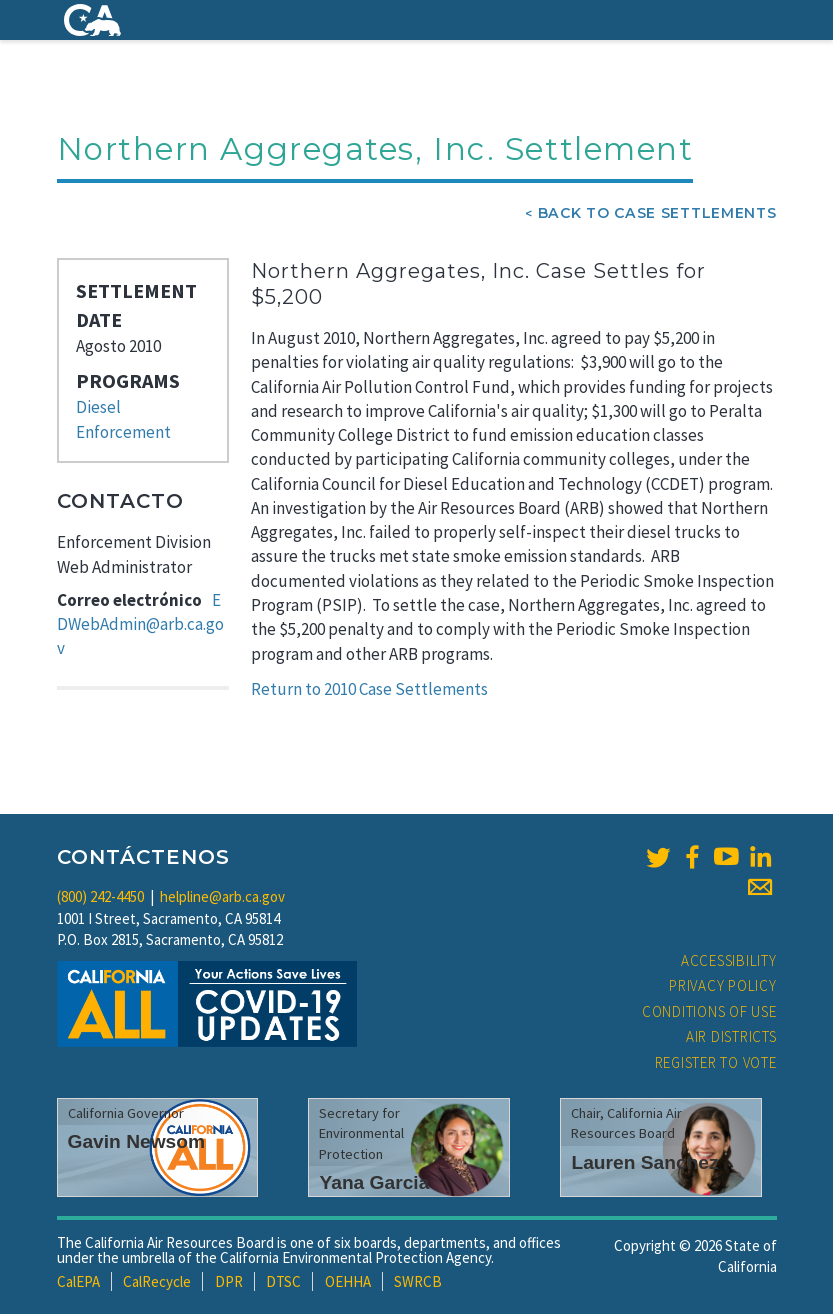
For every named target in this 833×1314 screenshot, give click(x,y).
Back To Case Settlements (657, 213)
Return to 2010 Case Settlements (369, 689)
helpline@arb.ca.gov (222, 896)
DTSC (283, 1281)
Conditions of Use (709, 1011)
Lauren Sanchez (644, 1162)
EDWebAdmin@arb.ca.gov (140, 624)
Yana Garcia (374, 1182)
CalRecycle (157, 1281)
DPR (229, 1281)
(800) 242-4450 (100, 896)
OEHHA (348, 1281)
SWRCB (418, 1281)
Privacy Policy (723, 985)
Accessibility (729, 960)
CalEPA (78, 1281)
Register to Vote (716, 1062)
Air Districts (731, 1036)
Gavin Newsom (137, 1141)
